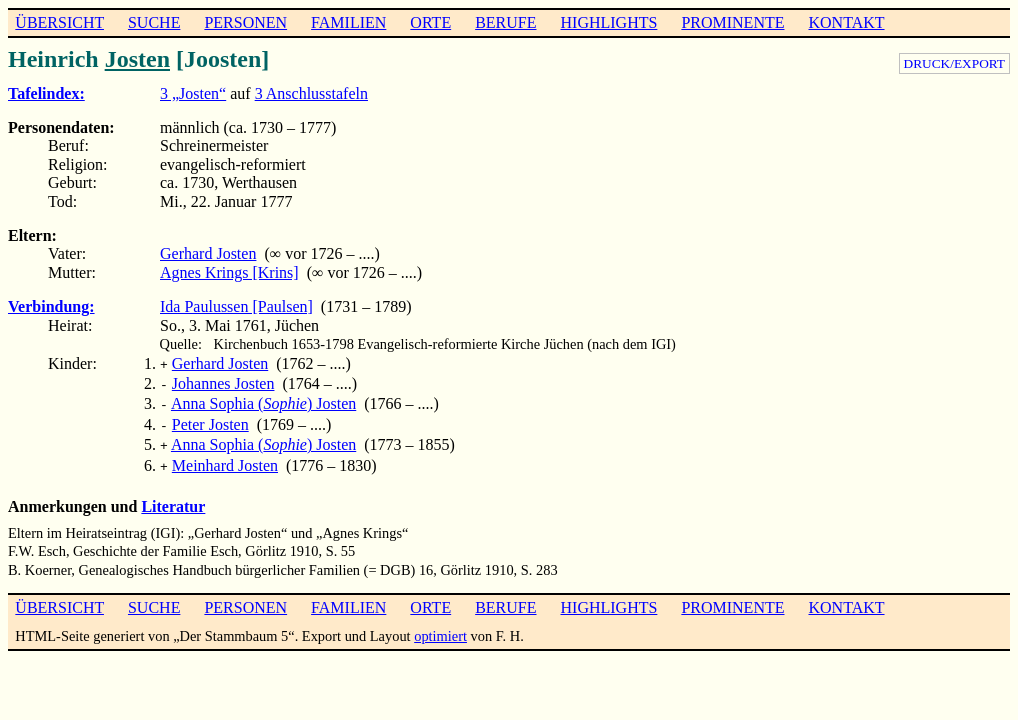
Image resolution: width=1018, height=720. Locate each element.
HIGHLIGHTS (609, 22)
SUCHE (154, 22)
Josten (137, 59)
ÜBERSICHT (59, 22)
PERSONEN (245, 22)
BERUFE (505, 22)
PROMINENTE (732, 22)
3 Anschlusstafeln (311, 93)
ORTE (430, 22)
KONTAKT (846, 22)
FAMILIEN (348, 22)
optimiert (440, 624)
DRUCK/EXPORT (954, 63)
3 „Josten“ (193, 93)
